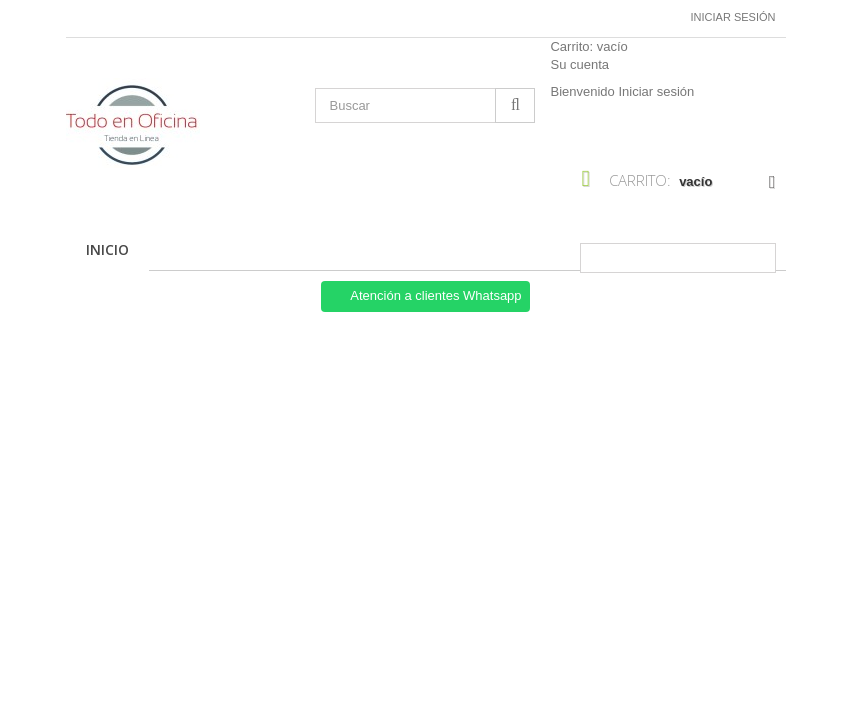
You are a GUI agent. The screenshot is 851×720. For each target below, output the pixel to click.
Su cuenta (579, 64)
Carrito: (588, 46)
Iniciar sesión (733, 17)
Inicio (107, 249)
